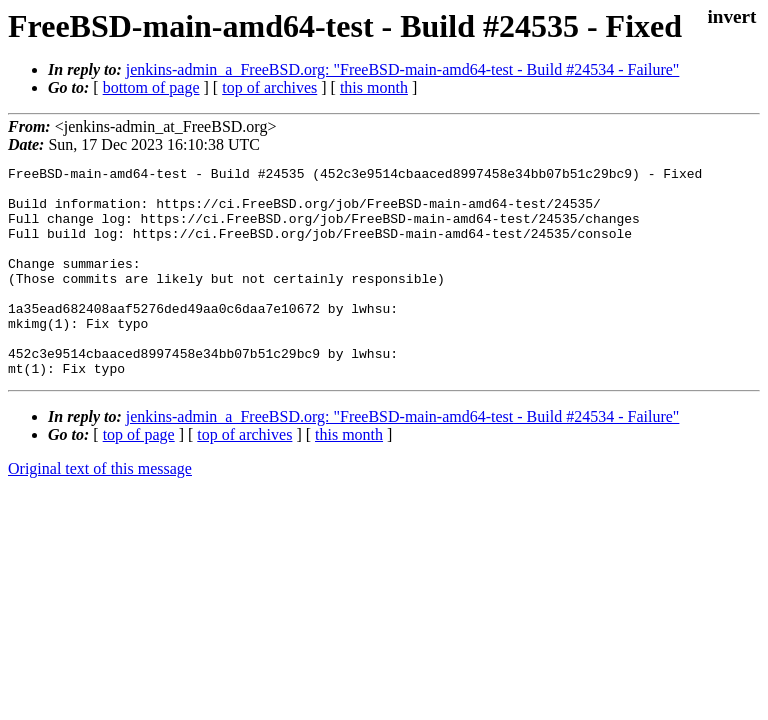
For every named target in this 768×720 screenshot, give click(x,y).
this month (374, 87)
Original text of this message (100, 510)
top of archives (269, 87)
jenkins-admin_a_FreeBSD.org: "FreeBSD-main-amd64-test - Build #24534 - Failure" (403, 69)
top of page (139, 476)
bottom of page (151, 87)
